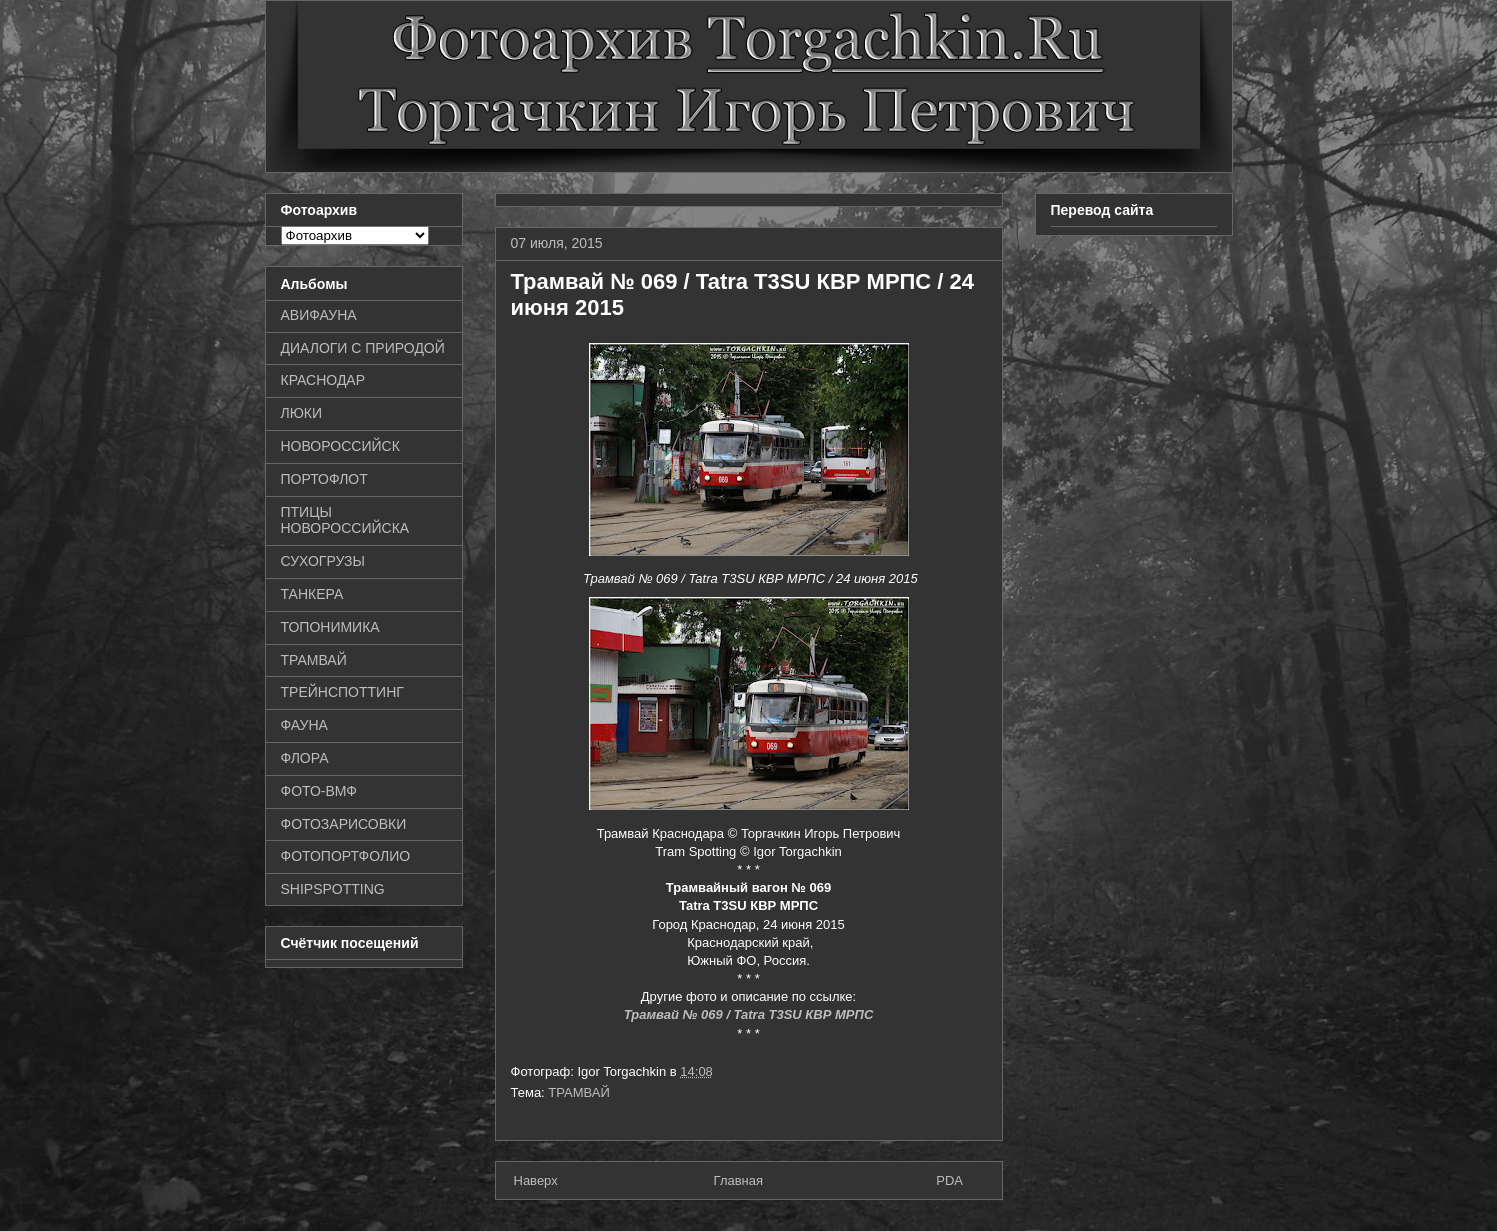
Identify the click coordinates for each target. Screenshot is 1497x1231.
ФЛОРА (305, 758)
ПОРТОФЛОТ (324, 479)
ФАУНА (304, 725)
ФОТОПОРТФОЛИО (346, 856)
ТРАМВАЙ (579, 1092)
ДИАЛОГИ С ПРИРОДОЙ (363, 348)
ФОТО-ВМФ (319, 791)
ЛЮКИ (302, 413)
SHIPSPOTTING (333, 889)
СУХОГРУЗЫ (323, 561)
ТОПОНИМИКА (330, 627)
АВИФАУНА (319, 315)
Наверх (536, 1180)
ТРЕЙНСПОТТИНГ (342, 692)
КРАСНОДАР (323, 380)
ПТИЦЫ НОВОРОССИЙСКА (345, 520)
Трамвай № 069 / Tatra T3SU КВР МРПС (749, 1014)
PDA (949, 1180)
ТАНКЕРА (312, 594)
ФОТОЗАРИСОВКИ (344, 824)
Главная (738, 1180)
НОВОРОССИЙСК (340, 446)
